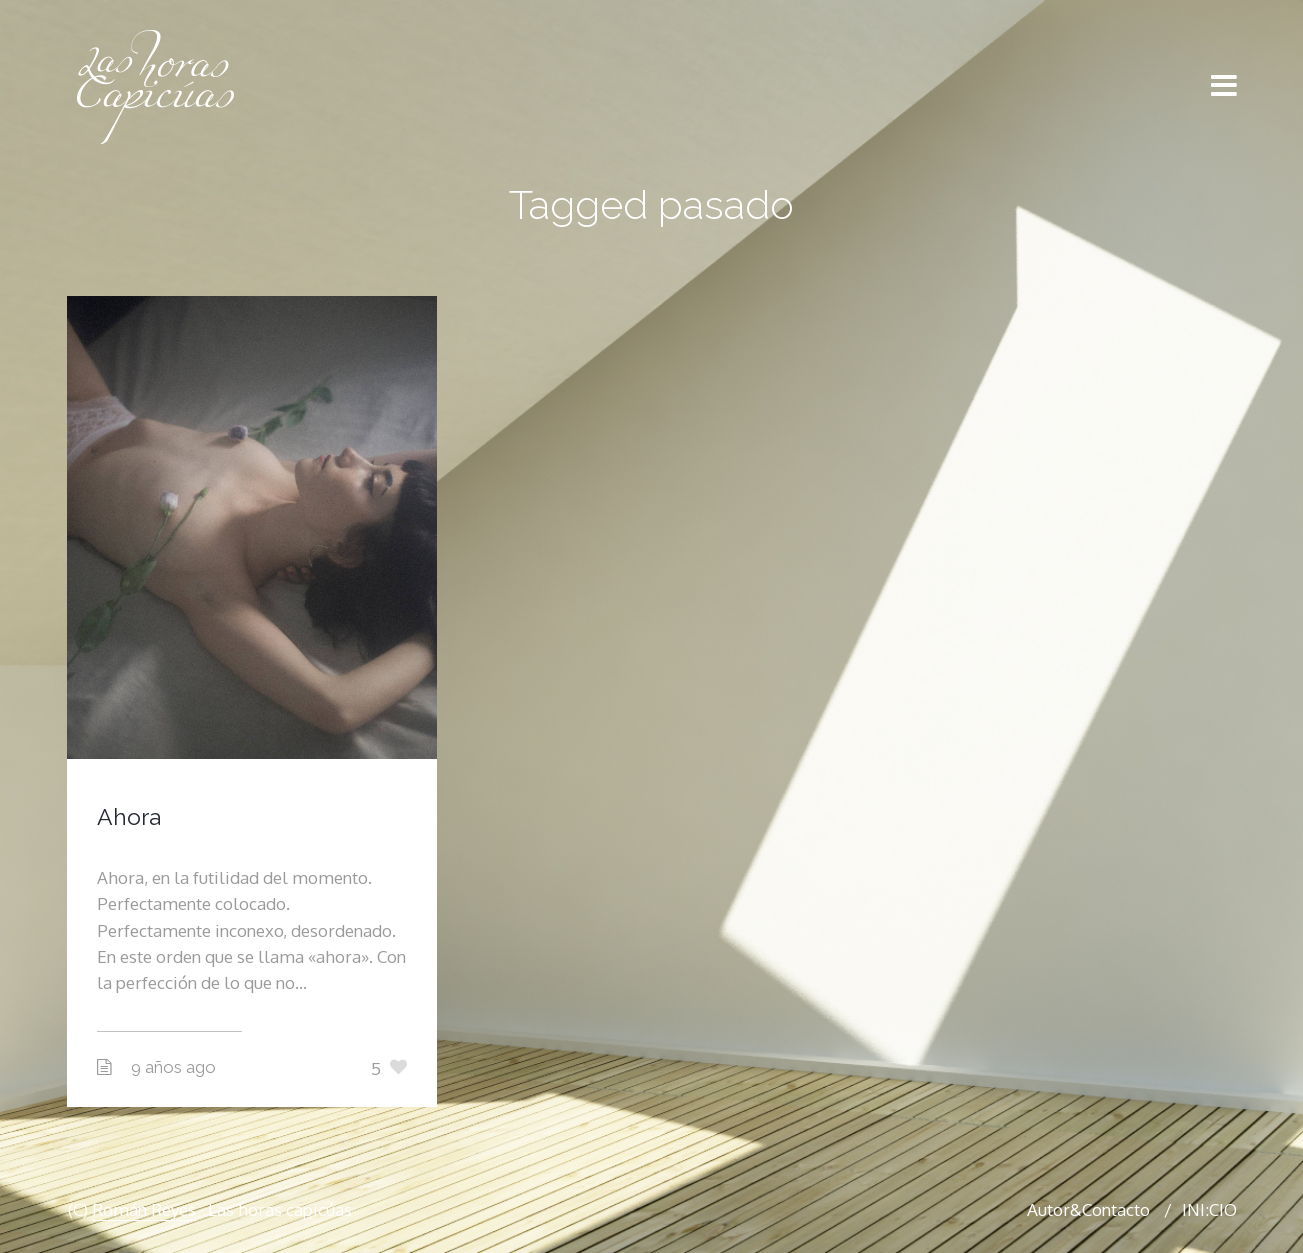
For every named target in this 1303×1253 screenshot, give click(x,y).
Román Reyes (144, 1209)
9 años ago (173, 1067)
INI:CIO (1209, 1209)
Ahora (129, 816)
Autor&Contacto (1088, 1209)
